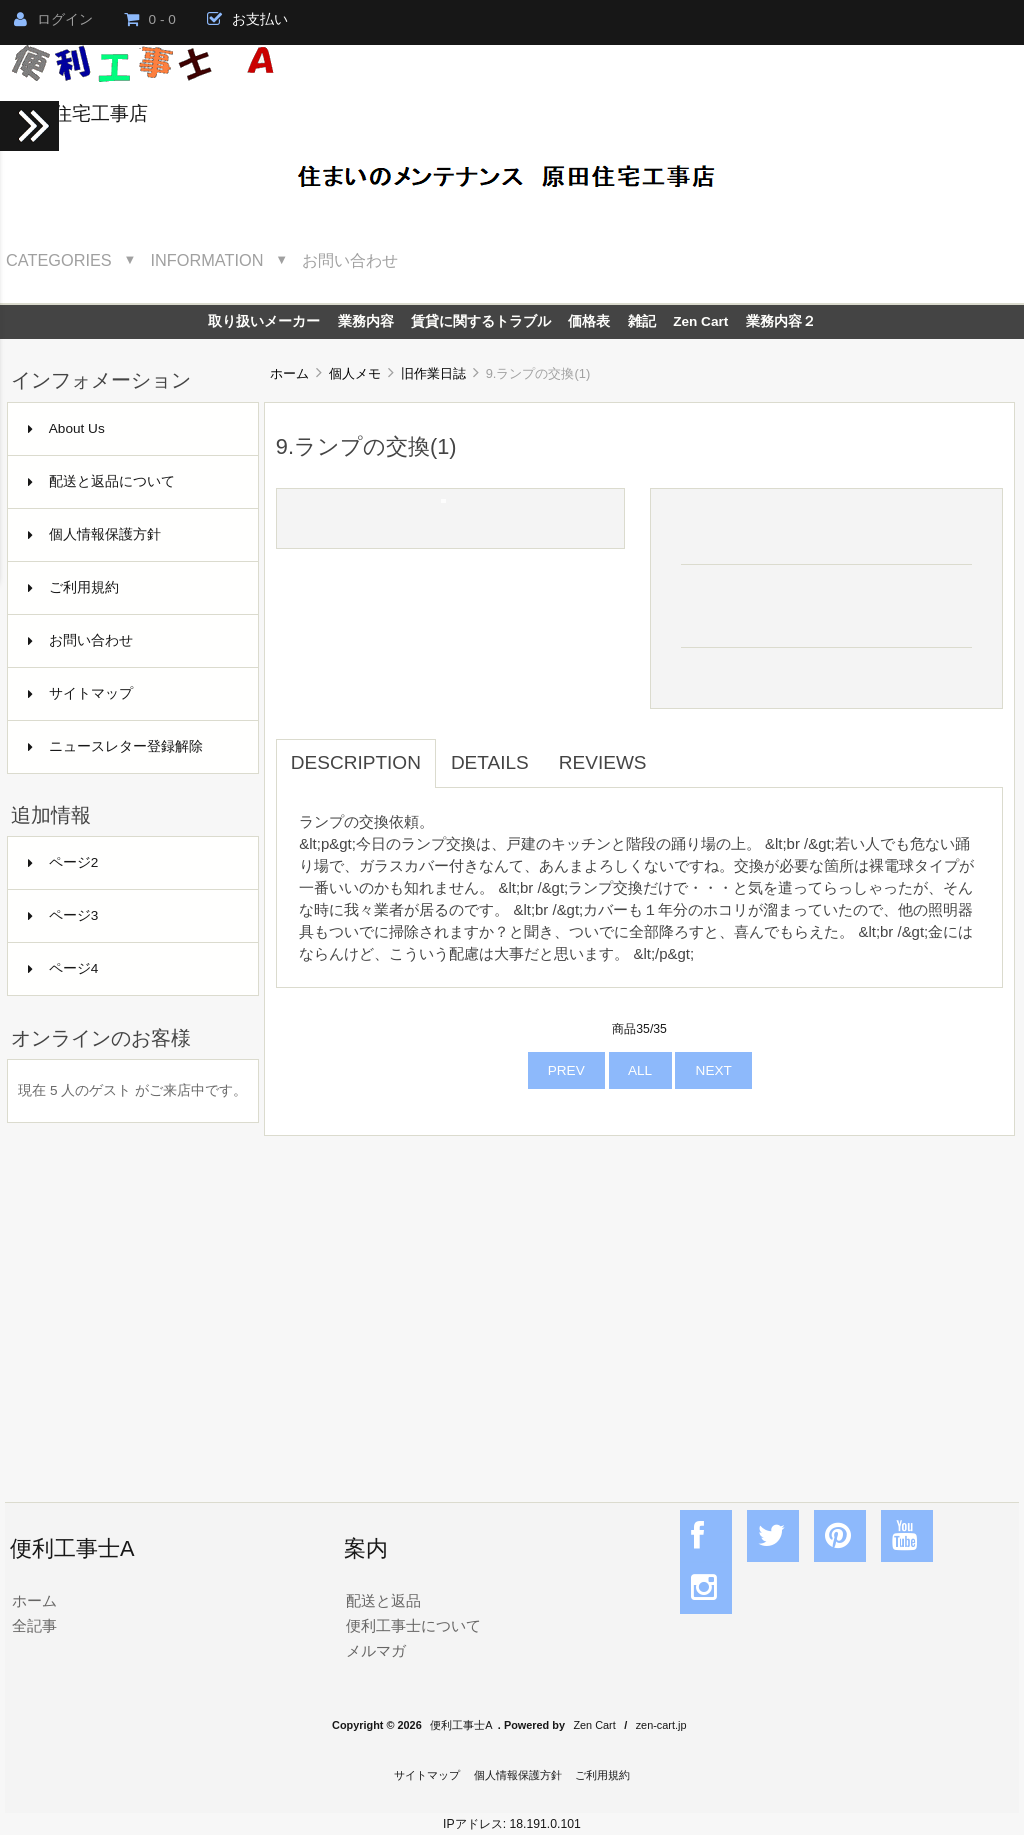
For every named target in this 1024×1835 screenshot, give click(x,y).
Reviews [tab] (603, 762)
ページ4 (63, 968)
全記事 (34, 1625)
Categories (59, 260)
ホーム (289, 373)
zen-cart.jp (661, 1725)
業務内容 (366, 321)
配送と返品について (101, 481)
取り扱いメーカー (264, 321)
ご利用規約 (73, 587)
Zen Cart (700, 321)
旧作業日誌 (433, 373)
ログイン (53, 19)
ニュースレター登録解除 (115, 746)
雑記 (642, 321)
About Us (66, 428)
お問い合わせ (350, 260)
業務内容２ (781, 321)
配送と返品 (383, 1600)
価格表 (589, 321)
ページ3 (63, 915)
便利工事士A (461, 1725)
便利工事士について (413, 1625)
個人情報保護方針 (94, 534)
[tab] (677, 752)
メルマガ (376, 1650)
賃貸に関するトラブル (481, 321)
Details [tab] (490, 762)
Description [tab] (356, 762)
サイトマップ (80, 693)
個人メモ (355, 373)
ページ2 (63, 862)
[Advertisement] (640, 1297)
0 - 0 (150, 19)
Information (207, 260)
